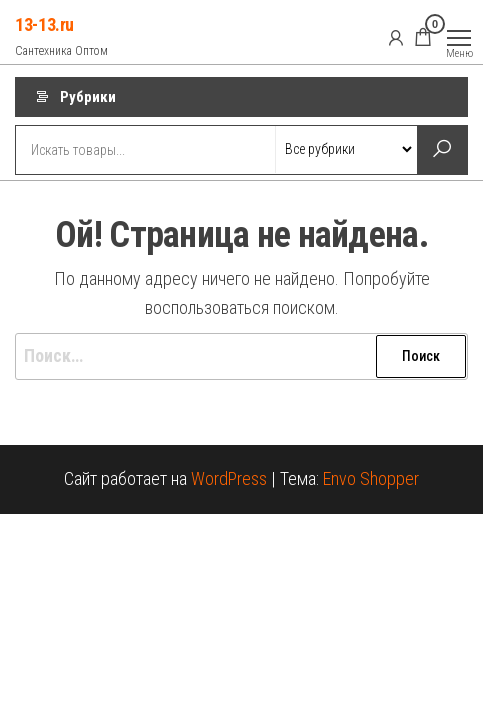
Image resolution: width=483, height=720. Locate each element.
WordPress (229, 478)
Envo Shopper (371, 478)
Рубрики (88, 97)
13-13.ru (44, 24)
